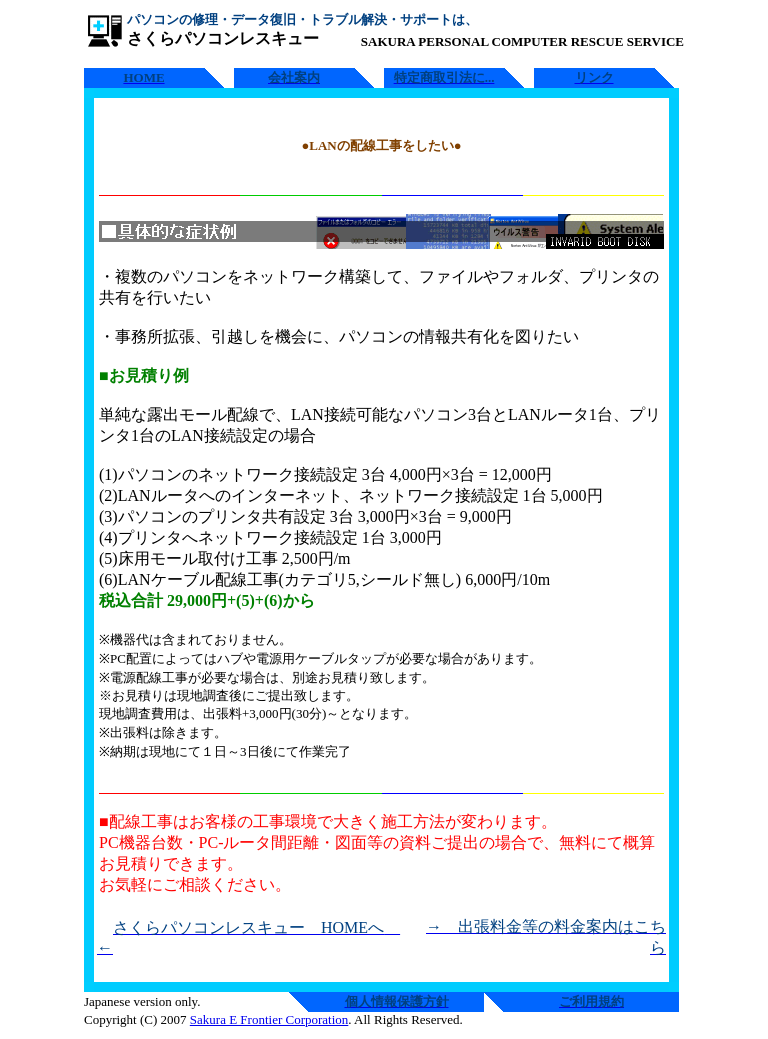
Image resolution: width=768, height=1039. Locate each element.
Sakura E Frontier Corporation (269, 1019)
